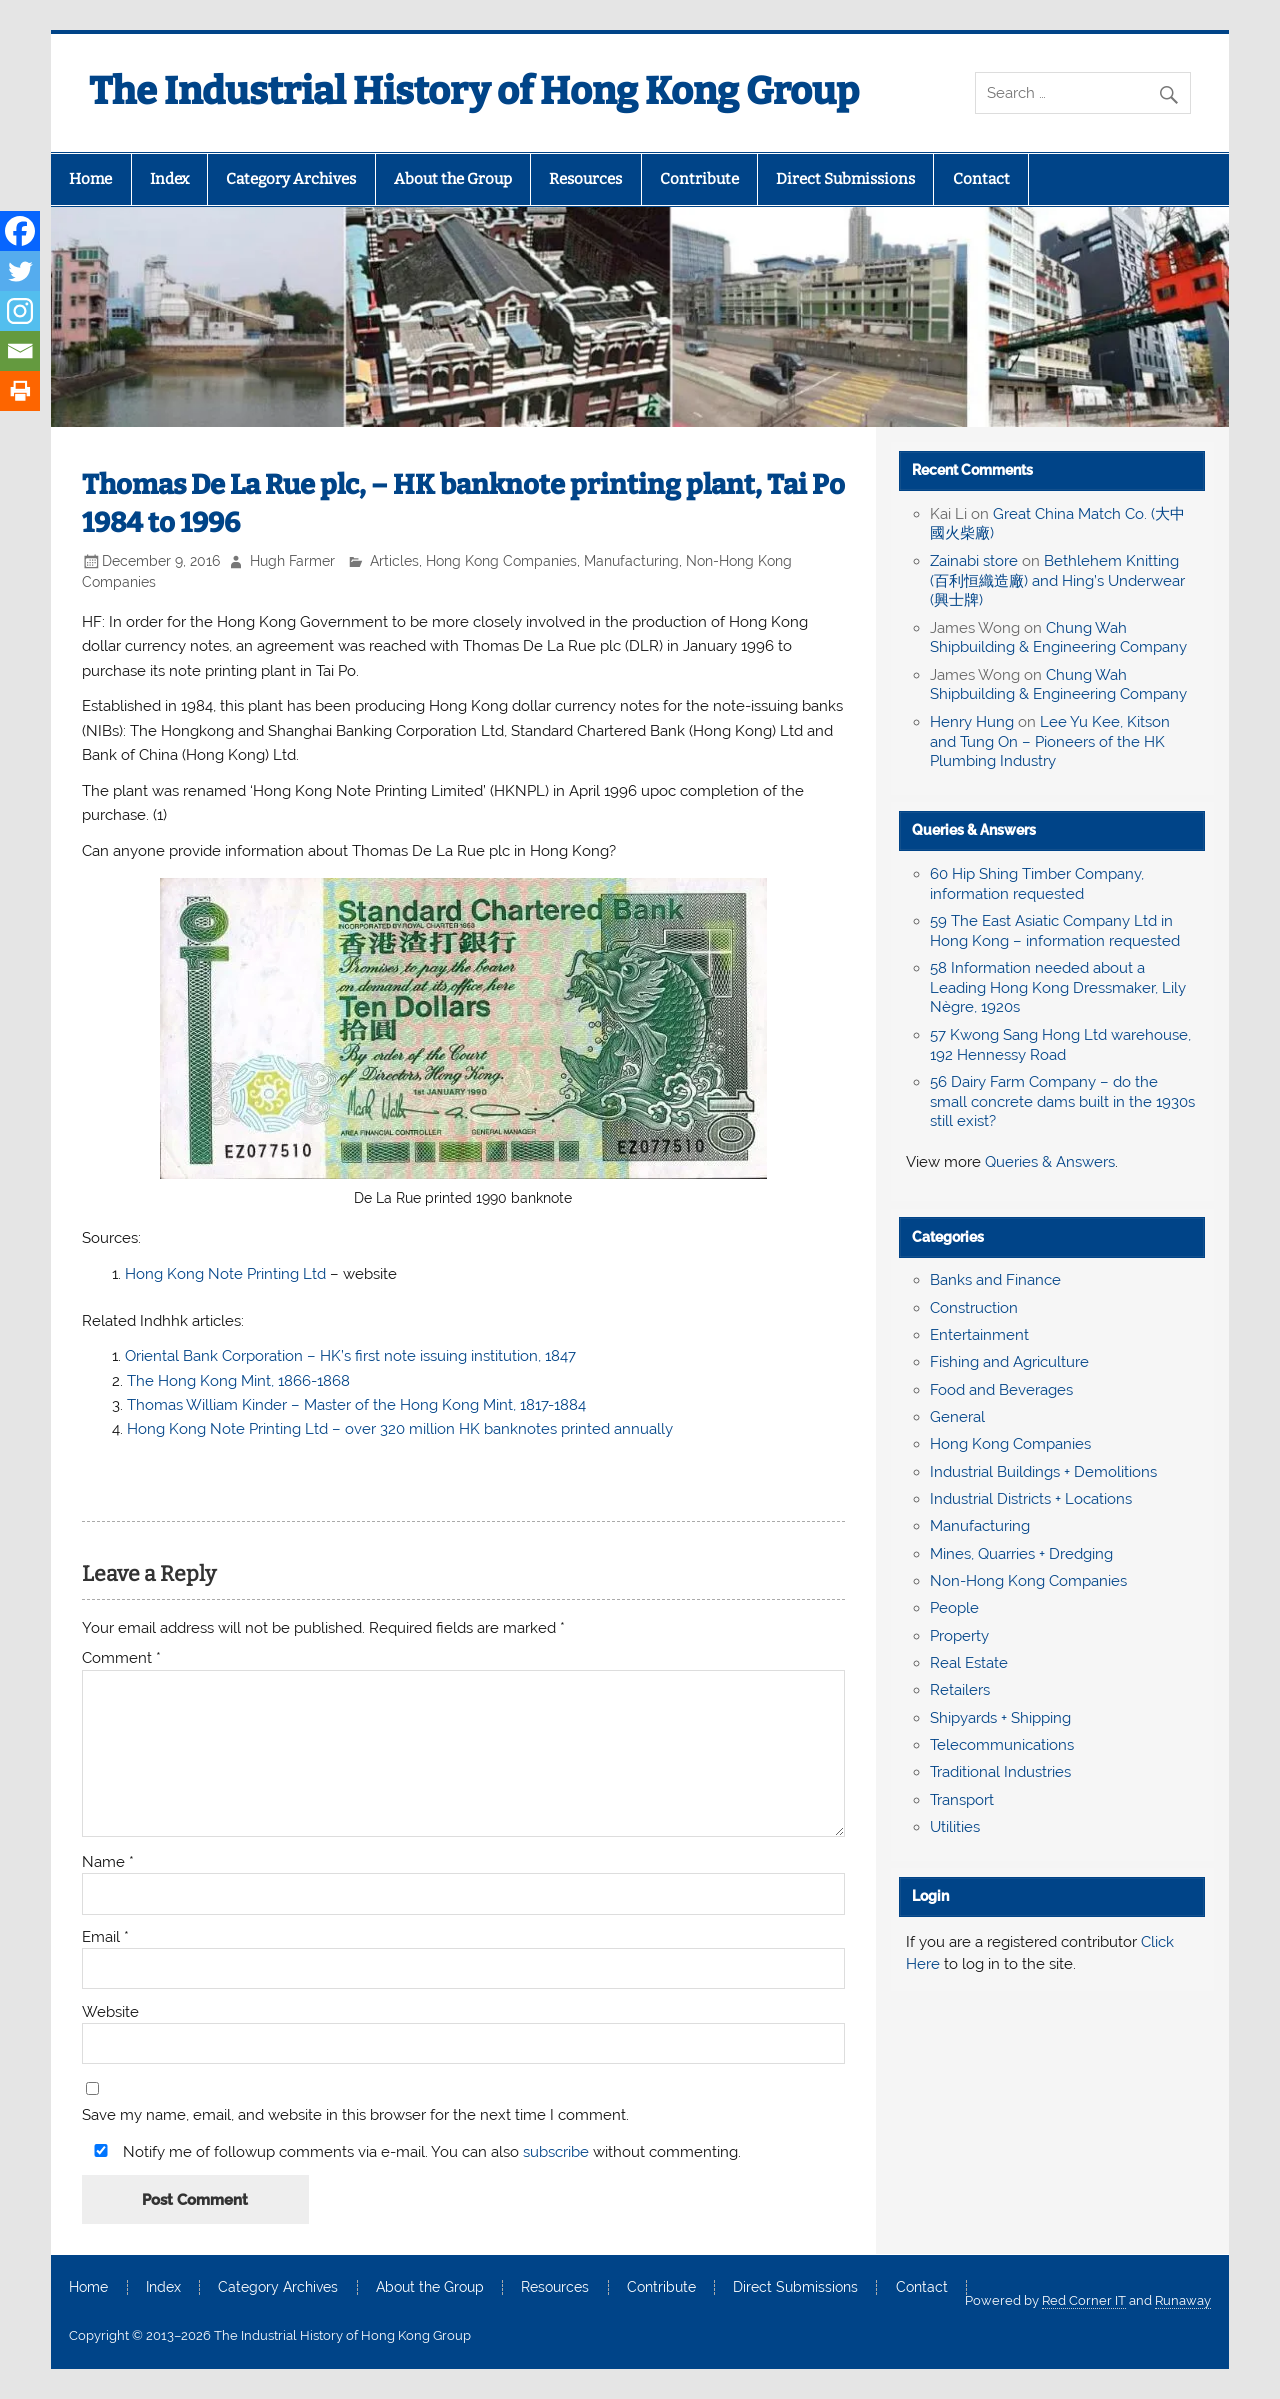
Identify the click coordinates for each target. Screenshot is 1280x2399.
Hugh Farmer (292, 561)
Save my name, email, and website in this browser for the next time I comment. (355, 2115)
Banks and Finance (995, 1280)
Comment (121, 1658)
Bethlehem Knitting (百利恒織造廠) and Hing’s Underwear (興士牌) (1057, 581)
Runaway (1183, 2300)
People (954, 1608)
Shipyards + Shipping (1000, 1718)
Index (169, 179)
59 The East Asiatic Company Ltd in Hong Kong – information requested (1055, 931)
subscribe (556, 2152)
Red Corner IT (1084, 2300)
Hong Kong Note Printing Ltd (227, 1274)
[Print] (20, 391)
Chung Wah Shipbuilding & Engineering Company (1058, 638)
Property (959, 1636)
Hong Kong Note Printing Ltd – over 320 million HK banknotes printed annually (400, 1429)
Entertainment (979, 1335)
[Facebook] (20, 231)
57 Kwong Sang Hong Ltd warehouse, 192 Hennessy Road (1060, 1045)
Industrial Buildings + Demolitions (1043, 1472)
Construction (974, 1308)
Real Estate (969, 1663)
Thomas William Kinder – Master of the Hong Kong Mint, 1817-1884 (356, 1405)
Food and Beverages (1001, 1390)
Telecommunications (1002, 1745)
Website (110, 2012)
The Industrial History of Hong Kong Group (474, 91)
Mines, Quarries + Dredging (1021, 1554)
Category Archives (291, 179)
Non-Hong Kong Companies (1028, 1581)
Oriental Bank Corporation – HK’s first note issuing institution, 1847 (350, 1356)
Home (90, 179)
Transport (962, 1800)
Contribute (699, 179)
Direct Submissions (845, 179)
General (957, 1417)
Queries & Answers (974, 830)
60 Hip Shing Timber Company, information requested (1037, 884)
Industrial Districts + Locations (1031, 1499)
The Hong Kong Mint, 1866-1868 (238, 1381)
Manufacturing (631, 561)
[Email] (20, 351)
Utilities (955, 1827)
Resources (585, 179)
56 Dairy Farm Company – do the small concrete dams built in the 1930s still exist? (1062, 1102)
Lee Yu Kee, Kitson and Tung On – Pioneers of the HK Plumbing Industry (1050, 742)
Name (108, 1862)
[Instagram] (20, 311)
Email (105, 1937)
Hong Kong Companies (501, 561)
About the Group (453, 179)
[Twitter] (20, 271)
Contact (981, 179)
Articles (394, 561)
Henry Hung (972, 722)
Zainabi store (974, 561)
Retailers (960, 1690)
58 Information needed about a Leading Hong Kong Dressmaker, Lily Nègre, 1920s (1058, 988)
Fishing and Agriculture (1009, 1362)
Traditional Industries (1000, 1772)
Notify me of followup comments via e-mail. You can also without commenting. (413, 2151)
